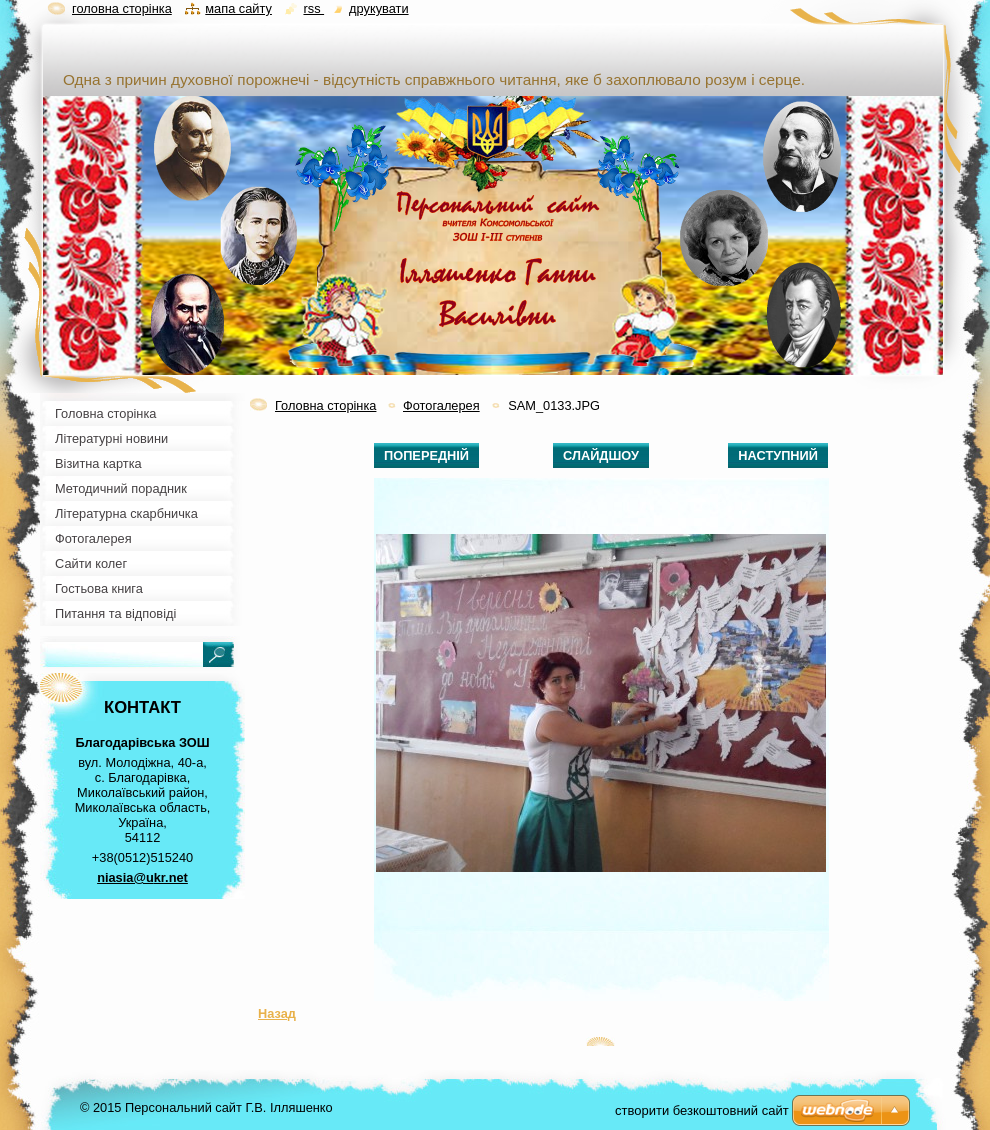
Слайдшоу (601, 455)
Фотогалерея (441, 405)
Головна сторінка (325, 405)
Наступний (778, 455)
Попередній (426, 455)
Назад (277, 1013)
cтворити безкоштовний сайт (702, 1110)
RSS (313, 8)
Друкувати (378, 8)
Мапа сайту (238, 8)
